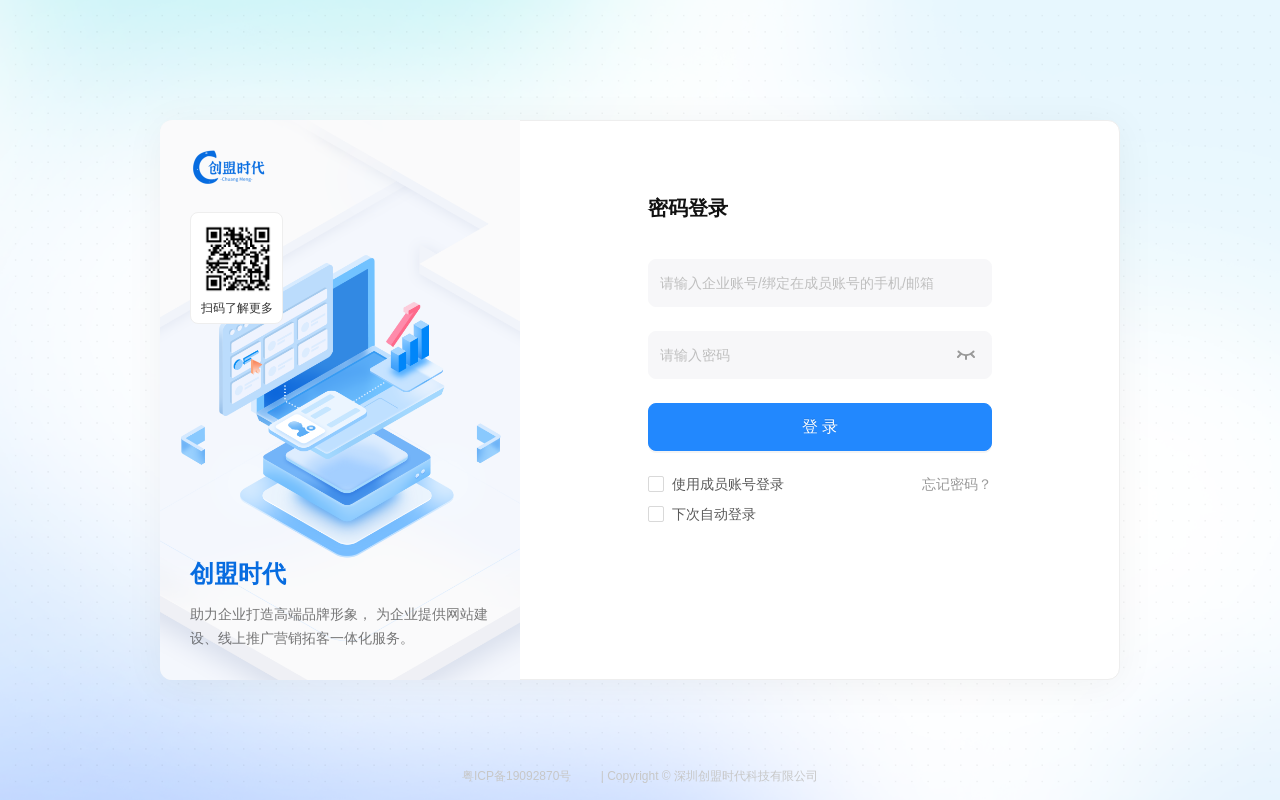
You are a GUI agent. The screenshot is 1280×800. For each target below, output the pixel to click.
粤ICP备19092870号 (516, 776)
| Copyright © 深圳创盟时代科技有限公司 (709, 776)
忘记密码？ (957, 484)
